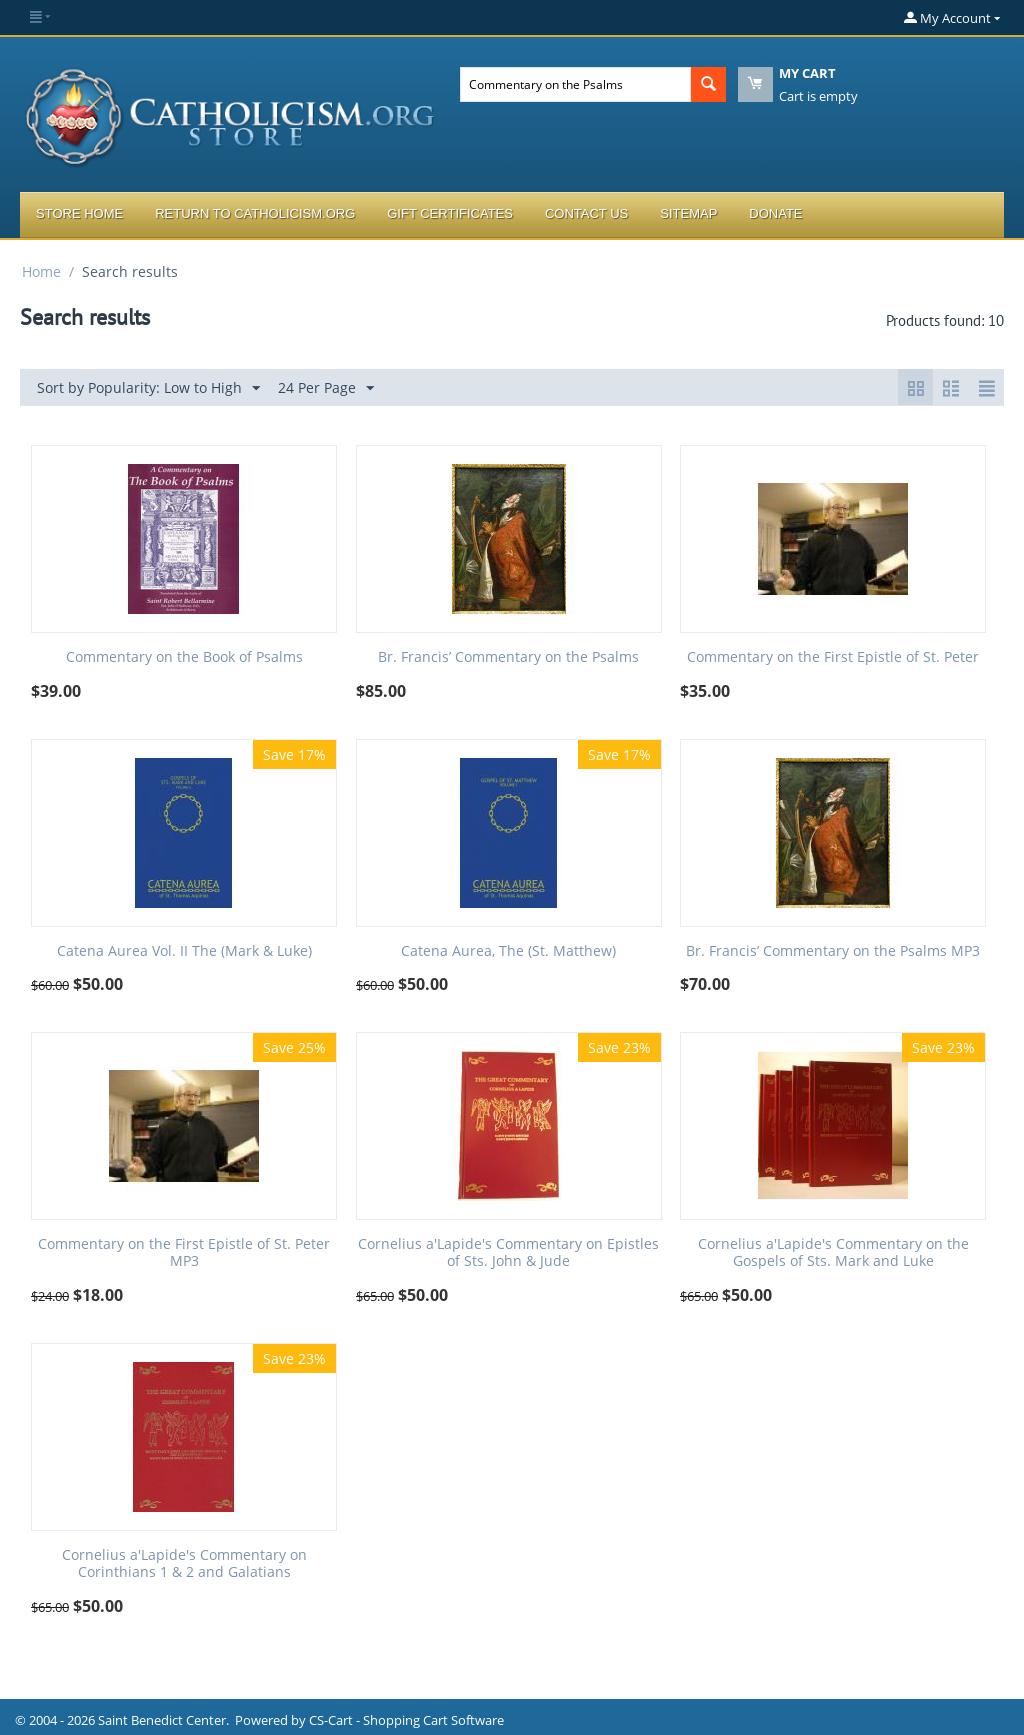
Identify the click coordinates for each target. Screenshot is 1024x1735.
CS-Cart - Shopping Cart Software (406, 1720)
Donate (775, 213)
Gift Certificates (450, 213)
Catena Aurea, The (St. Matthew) (508, 951)
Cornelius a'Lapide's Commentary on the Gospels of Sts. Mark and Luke (833, 1253)
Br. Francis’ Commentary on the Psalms (508, 657)
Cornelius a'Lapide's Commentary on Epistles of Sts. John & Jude (508, 1253)
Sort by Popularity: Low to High (148, 388)
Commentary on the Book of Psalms (184, 657)
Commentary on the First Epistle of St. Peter (833, 657)
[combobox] (575, 84)
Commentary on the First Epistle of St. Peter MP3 (184, 1253)
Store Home (79, 213)
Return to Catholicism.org (255, 213)
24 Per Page (326, 388)
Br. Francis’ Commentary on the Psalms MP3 (833, 951)
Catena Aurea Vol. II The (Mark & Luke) (184, 951)
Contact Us (586, 213)
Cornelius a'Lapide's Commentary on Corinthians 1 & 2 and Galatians (184, 1564)
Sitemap (688, 213)
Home (41, 271)
